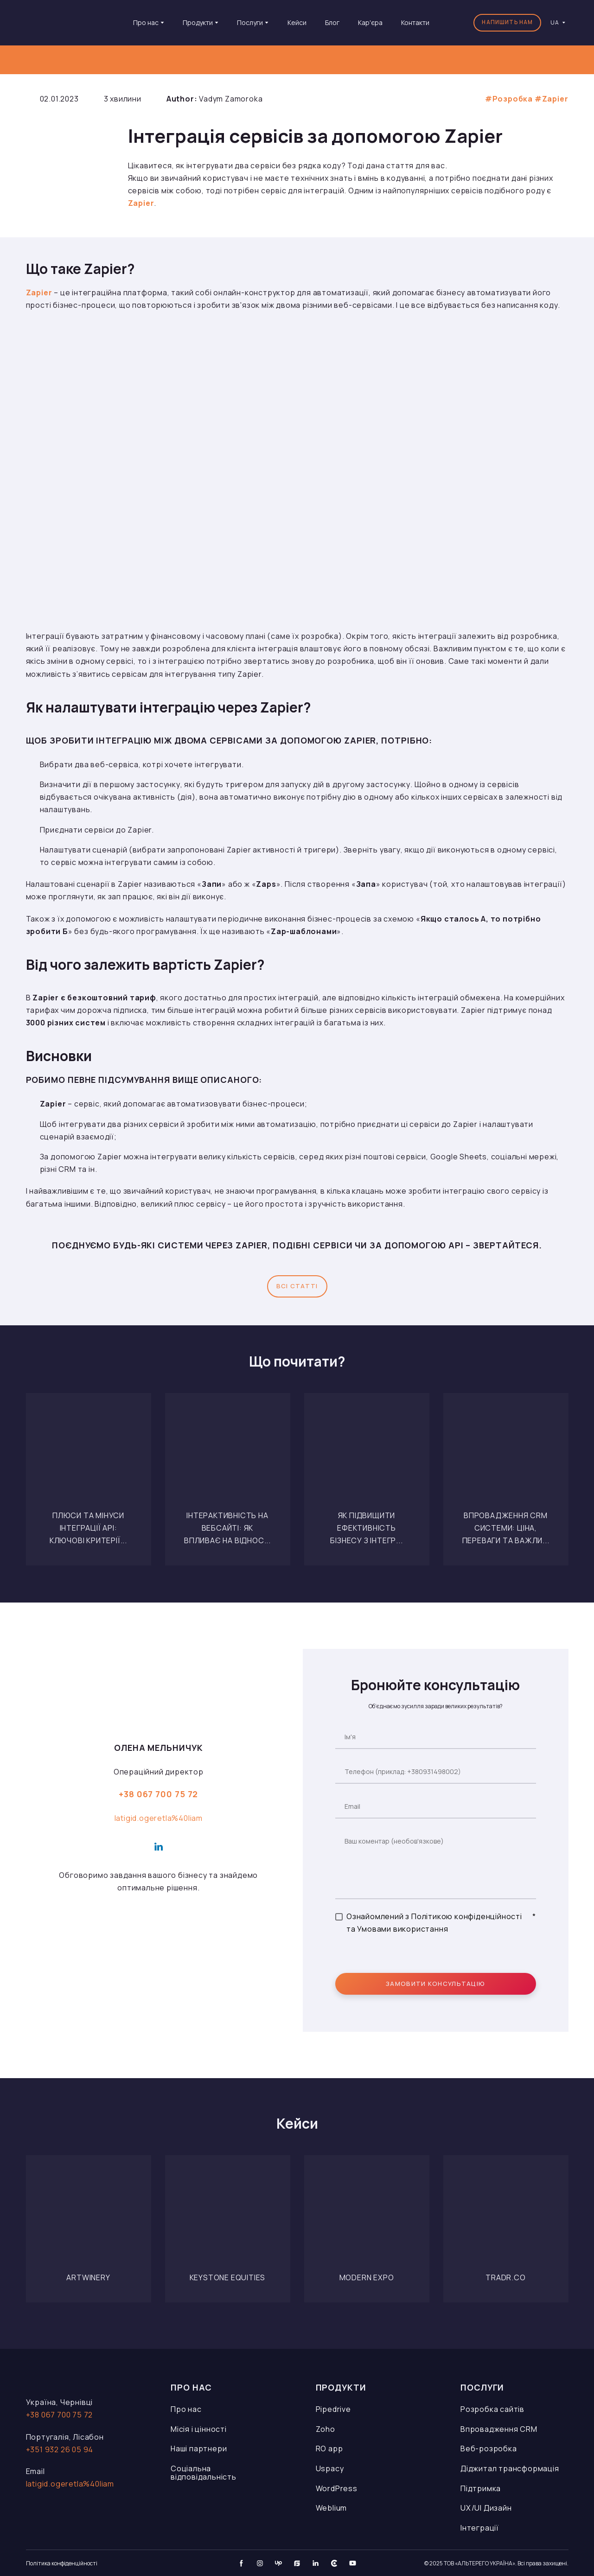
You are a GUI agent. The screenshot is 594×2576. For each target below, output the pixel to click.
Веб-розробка (488, 2448)
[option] (554, 22)
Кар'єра (370, 22)
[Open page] (89, 1456)
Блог (332, 22)
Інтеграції (479, 2528)
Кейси (297, 22)
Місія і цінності (199, 2429)
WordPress (337, 2488)
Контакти (415, 22)
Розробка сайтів (492, 2409)
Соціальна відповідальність (203, 2472)
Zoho (325, 2429)
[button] (507, 23)
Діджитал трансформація (509, 2468)
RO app (329, 2448)
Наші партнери (199, 2448)
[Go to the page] (67, 22)
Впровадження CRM (498, 2429)
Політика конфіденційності (61, 2563)
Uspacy (330, 2468)
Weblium (331, 2508)
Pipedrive (333, 2409)
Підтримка (480, 2488)
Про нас (186, 2409)
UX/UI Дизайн (486, 2508)
